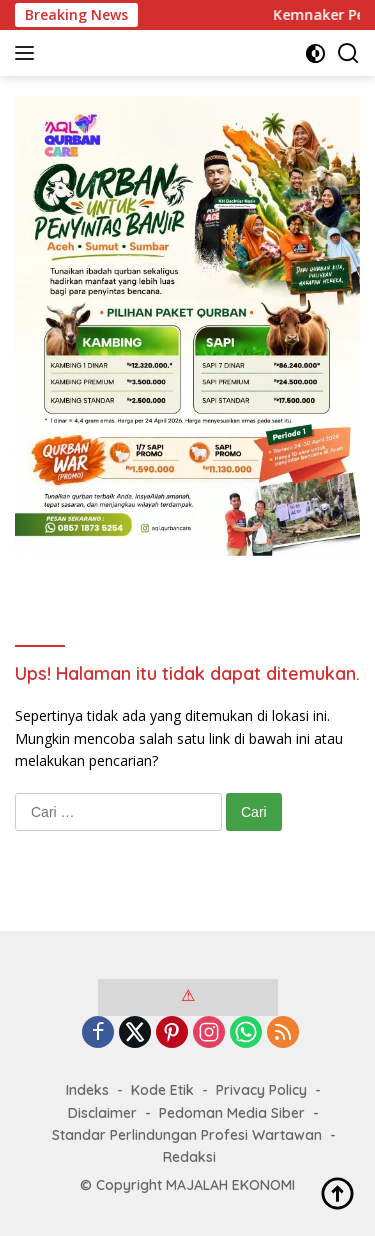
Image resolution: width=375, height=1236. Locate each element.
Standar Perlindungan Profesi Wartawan (187, 1135)
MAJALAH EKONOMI (230, 1185)
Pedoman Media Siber (232, 1113)
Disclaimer (102, 1113)
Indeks (87, 1090)
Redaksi (189, 1157)
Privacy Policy (261, 1090)
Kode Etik (162, 1090)
